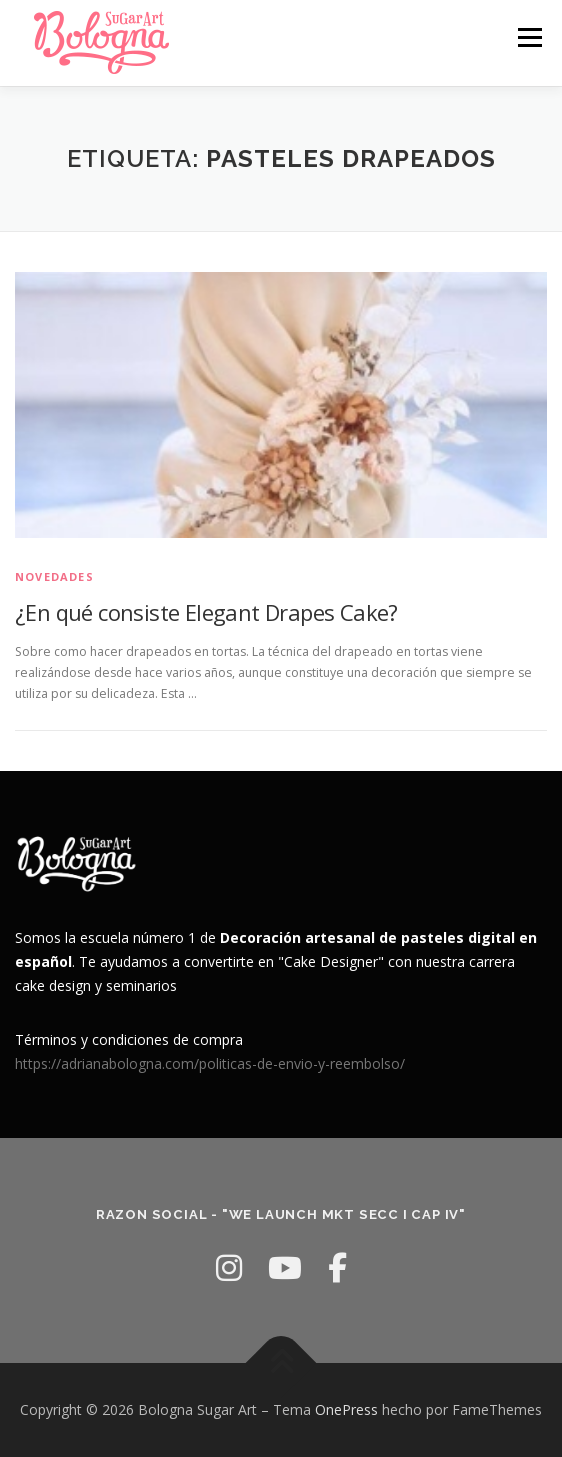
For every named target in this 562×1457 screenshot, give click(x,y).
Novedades (54, 576)
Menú (528, 37)
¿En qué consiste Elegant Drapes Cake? (206, 612)
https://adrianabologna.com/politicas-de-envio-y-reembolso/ (210, 1063)
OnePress (346, 1409)
